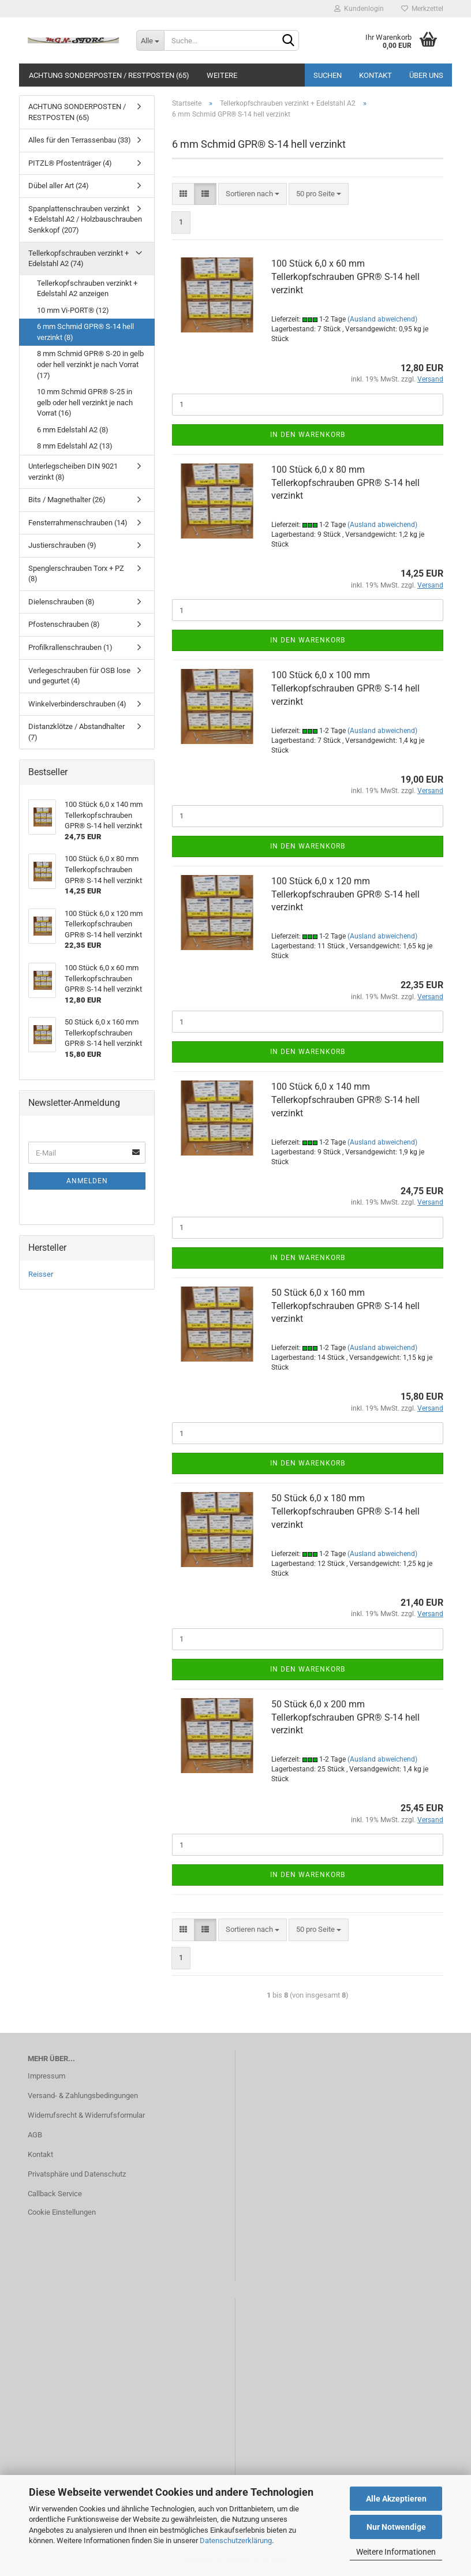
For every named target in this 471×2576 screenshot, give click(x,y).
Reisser (40, 1274)
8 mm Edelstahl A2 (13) (75, 446)
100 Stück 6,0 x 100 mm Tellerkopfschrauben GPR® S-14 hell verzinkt (345, 688)
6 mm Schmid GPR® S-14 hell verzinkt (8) (85, 332)
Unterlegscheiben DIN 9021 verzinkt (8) (73, 471)
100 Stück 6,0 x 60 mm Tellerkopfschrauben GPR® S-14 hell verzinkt (345, 277)
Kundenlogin (359, 9)
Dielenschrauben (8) (61, 601)
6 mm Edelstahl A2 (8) (73, 429)
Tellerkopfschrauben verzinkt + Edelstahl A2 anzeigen (87, 288)
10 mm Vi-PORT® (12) (73, 310)
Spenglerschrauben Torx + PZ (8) (76, 574)
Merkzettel (422, 9)
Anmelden (87, 1181)
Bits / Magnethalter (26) (67, 499)
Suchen (327, 75)
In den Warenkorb (307, 435)
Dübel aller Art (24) (58, 185)
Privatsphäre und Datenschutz (77, 2174)
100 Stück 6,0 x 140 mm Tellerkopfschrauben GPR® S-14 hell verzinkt (345, 1100)
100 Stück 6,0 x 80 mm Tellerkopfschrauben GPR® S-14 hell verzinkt (345, 483)
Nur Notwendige (396, 2527)
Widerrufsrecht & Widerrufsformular (86, 2115)
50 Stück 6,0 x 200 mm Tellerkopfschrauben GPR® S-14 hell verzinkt (345, 1717)
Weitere (222, 75)
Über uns (426, 75)
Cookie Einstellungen (62, 2212)
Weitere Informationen (396, 2551)
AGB (35, 2134)
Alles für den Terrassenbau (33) (79, 140)
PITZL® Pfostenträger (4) (70, 163)
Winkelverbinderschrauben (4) (77, 704)
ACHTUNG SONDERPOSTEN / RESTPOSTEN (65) (109, 75)
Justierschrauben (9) (62, 545)
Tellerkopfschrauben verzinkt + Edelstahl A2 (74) (78, 258)
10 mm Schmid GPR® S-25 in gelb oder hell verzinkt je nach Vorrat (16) (85, 402)
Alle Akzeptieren (396, 2498)
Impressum (46, 2076)
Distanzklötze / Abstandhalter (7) (76, 732)
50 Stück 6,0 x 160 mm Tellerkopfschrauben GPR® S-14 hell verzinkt (345, 1306)
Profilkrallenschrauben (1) (70, 647)
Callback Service (55, 2193)
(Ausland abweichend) (382, 319)
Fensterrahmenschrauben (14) (78, 522)
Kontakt (375, 75)
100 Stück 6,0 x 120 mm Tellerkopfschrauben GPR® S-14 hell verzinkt (345, 894)
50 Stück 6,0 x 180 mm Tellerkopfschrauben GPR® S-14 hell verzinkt (345, 1511)
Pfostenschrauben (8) (64, 624)
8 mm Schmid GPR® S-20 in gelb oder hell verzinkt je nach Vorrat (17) (90, 364)
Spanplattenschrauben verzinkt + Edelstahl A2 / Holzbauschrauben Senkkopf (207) (85, 219)
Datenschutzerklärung (236, 2540)
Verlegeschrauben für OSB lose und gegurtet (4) (79, 676)
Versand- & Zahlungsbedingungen (83, 2095)
